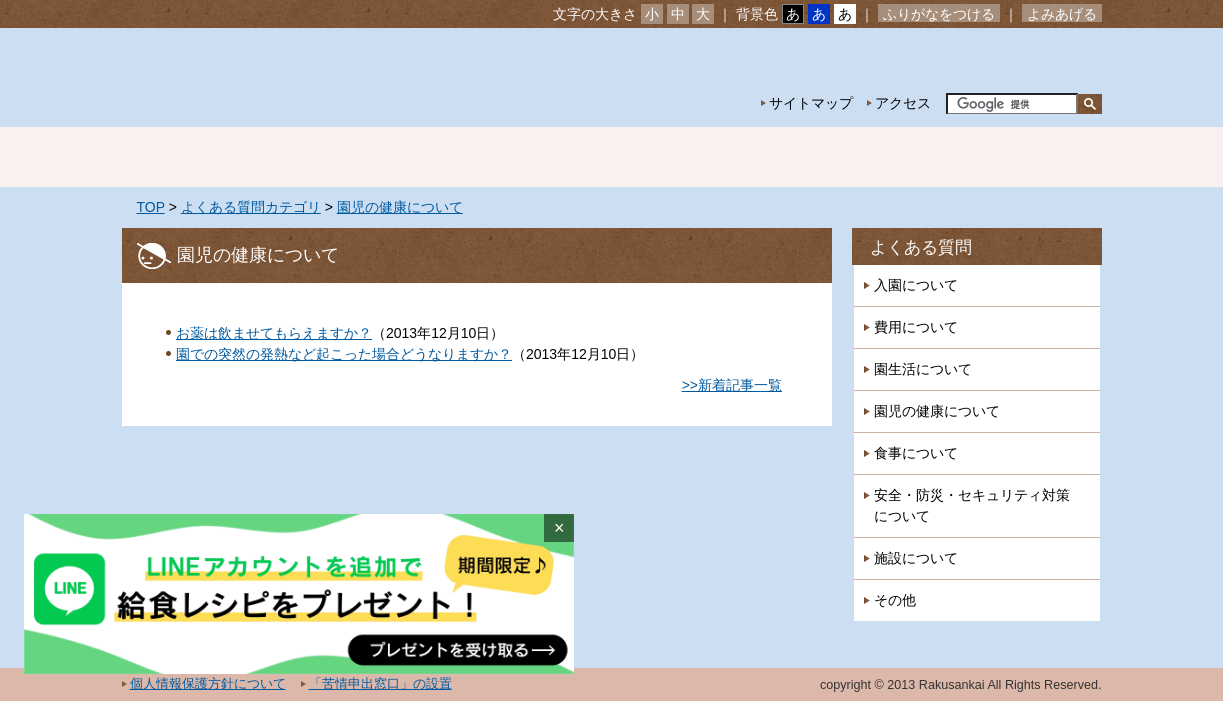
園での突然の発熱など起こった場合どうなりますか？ (344, 354)
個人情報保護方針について (208, 684)
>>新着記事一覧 (732, 385)
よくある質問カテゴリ (251, 207)
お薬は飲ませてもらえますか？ (274, 333)
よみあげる (1062, 14)
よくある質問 (921, 247)
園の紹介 (332, 157)
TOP (151, 207)
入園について (916, 285)
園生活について (923, 369)
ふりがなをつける (939, 14)
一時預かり (892, 157)
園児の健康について (400, 207)
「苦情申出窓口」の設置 (380, 684)
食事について (916, 453)
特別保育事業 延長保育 (752, 157)
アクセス (903, 103)
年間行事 (612, 157)
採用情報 (1032, 157)
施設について (916, 558)
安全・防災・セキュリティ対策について (972, 505)
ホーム (192, 157)
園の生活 (472, 157)
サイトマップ (811, 103)
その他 (895, 600)
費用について (916, 327)
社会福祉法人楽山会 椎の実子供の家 (294, 77)
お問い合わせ (1040, 60)
